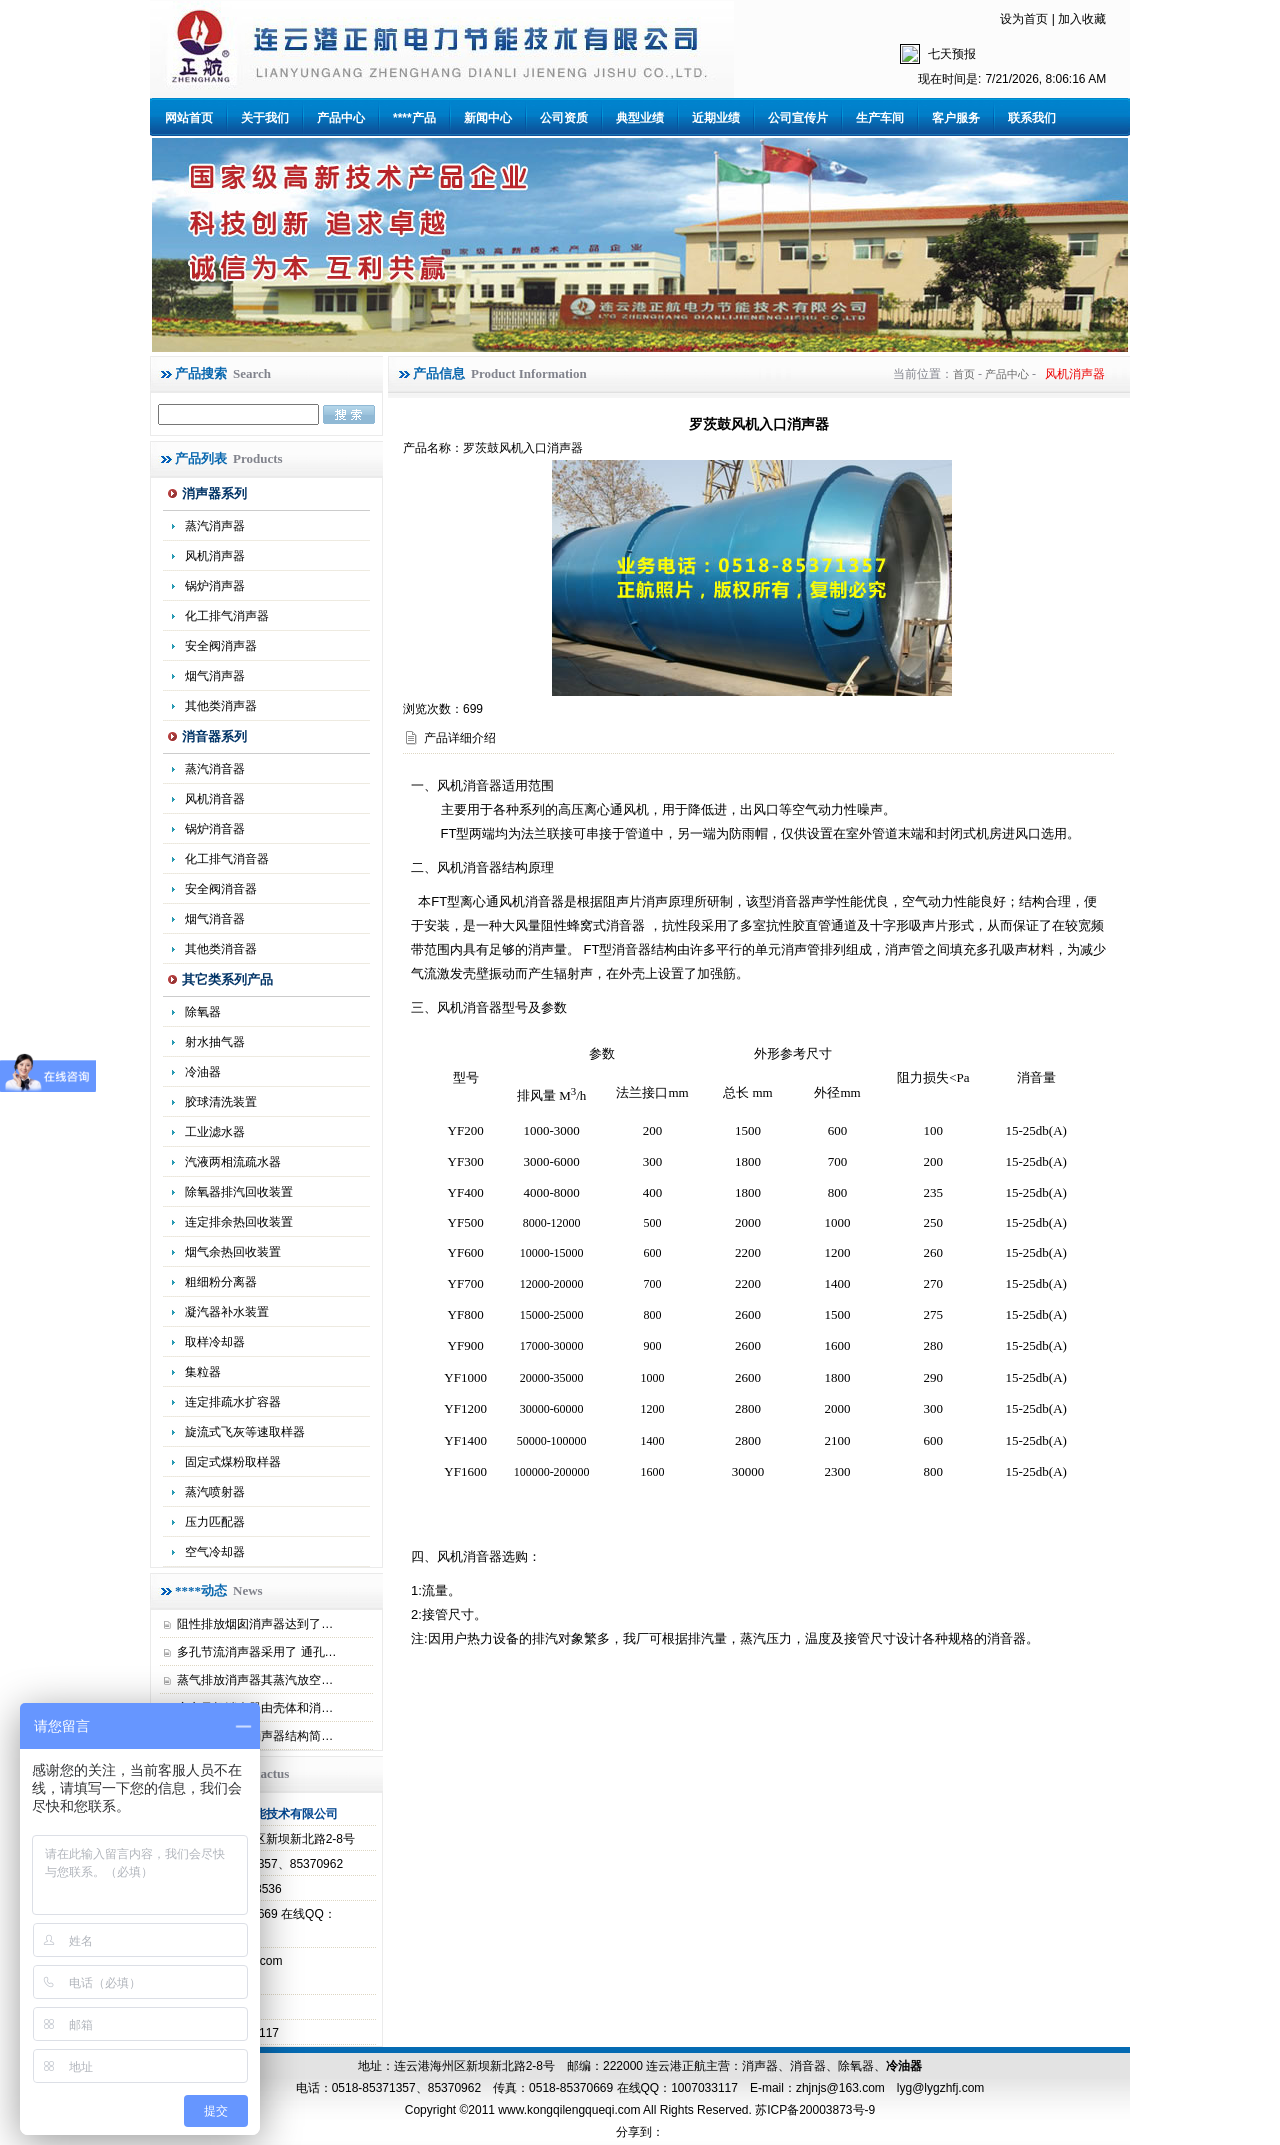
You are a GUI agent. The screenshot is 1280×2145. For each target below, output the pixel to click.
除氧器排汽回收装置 (239, 1192)
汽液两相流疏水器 (233, 1162)
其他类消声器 (221, 706)
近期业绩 (716, 118)
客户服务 (956, 118)
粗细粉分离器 (221, 1282)
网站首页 (189, 118)
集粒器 (203, 1372)
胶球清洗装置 (221, 1102)
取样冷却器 (215, 1342)
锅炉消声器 (215, 586)
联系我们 (1032, 118)
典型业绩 (640, 118)
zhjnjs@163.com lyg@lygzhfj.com (890, 2088)
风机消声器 (215, 556)
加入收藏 (1082, 19)
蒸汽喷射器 (215, 1492)
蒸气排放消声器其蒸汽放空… (255, 1680)
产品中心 (341, 118)
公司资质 (564, 118)
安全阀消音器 (221, 889)
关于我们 (265, 118)
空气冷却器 (215, 1552)
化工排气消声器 (227, 616)
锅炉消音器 (215, 829)
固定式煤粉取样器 (233, 1462)
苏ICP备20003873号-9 (813, 2110)
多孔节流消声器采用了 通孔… (256, 1652)
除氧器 (203, 1012)
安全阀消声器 (221, 646)
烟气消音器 (215, 919)
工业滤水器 (215, 1132)
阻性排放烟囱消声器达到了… (255, 1624)
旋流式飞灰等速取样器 (245, 1432)
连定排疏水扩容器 (233, 1402)
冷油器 (904, 2066)
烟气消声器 (215, 676)
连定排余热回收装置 (239, 1222)
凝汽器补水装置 (227, 1312)
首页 (964, 374)
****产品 (414, 118)
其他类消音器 (221, 949)
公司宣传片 (798, 118)
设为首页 (1024, 19)
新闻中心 (488, 118)
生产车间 (880, 118)
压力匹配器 (215, 1522)
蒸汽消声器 (215, 526)
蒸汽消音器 (215, 769)
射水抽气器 (215, 1042)
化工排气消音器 (227, 859)
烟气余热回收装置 (233, 1252)
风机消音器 (215, 799)
